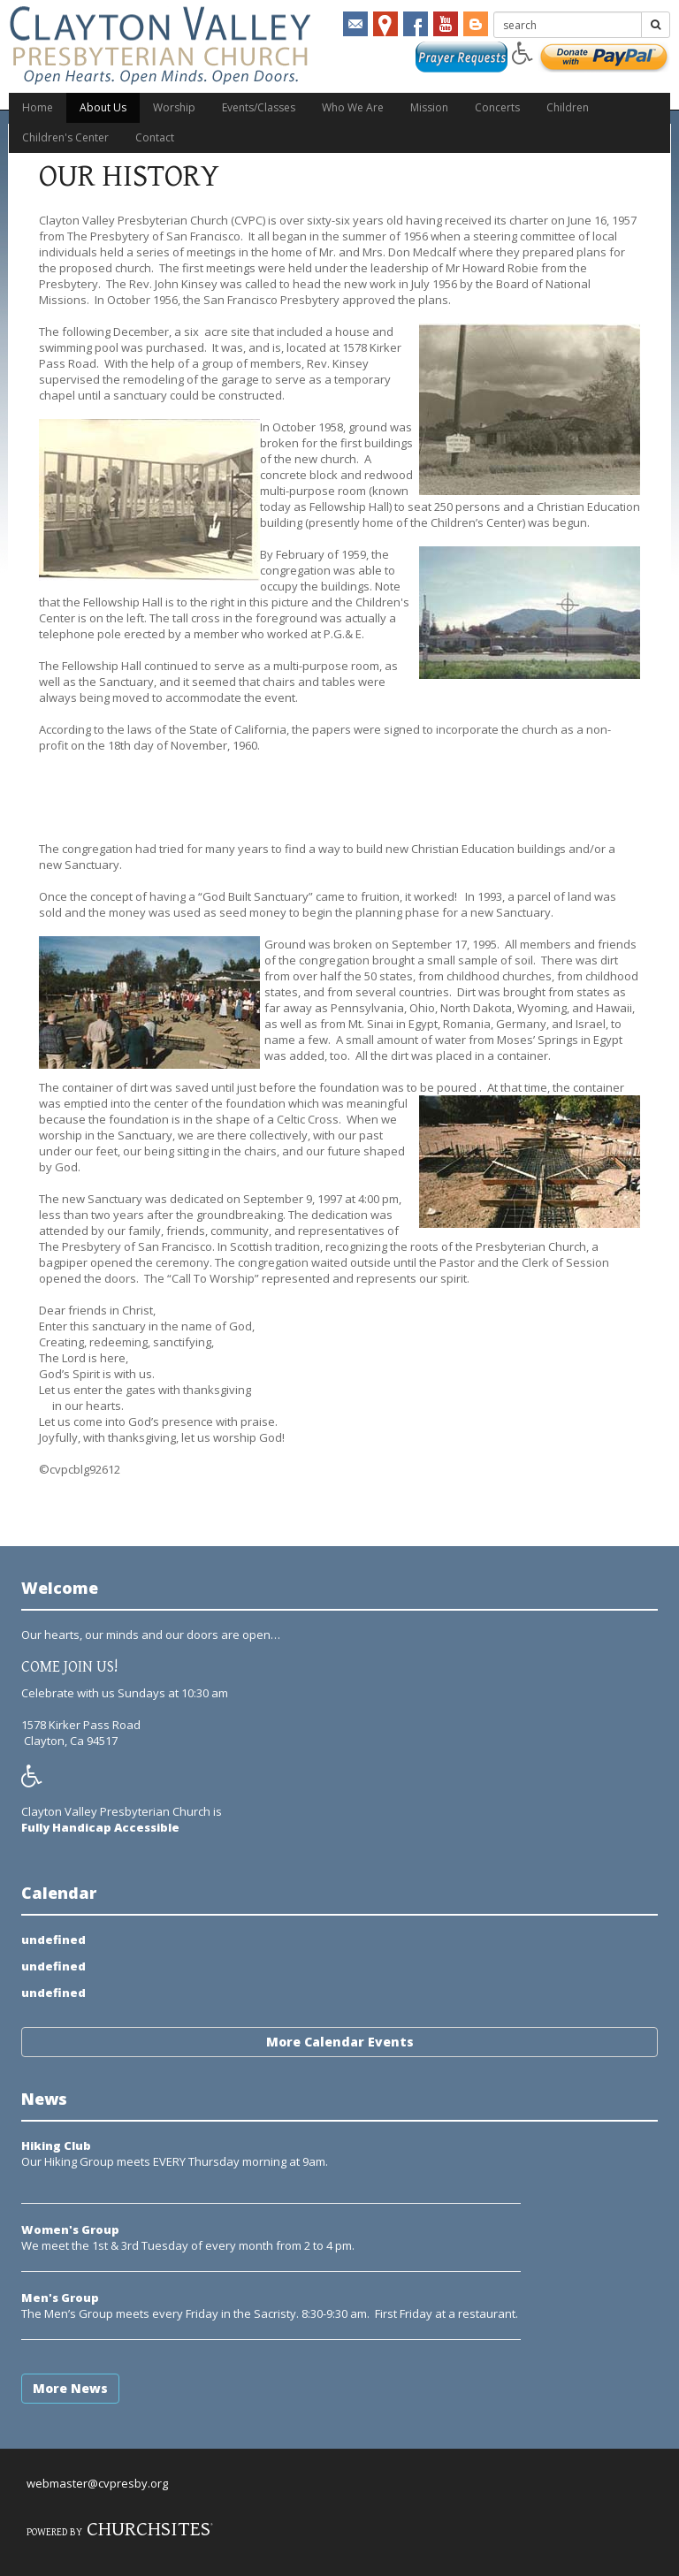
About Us (103, 107)
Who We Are (353, 107)
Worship (174, 107)
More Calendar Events (340, 2041)
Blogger (475, 23)
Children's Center (65, 137)
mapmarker (385, 23)
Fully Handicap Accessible (100, 1827)
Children (567, 107)
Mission (429, 107)
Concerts (497, 107)
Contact (154, 137)
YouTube (445, 23)
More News (70, 2388)
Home (37, 107)
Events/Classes (258, 107)
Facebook (415, 23)
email (355, 23)
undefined (53, 1939)
